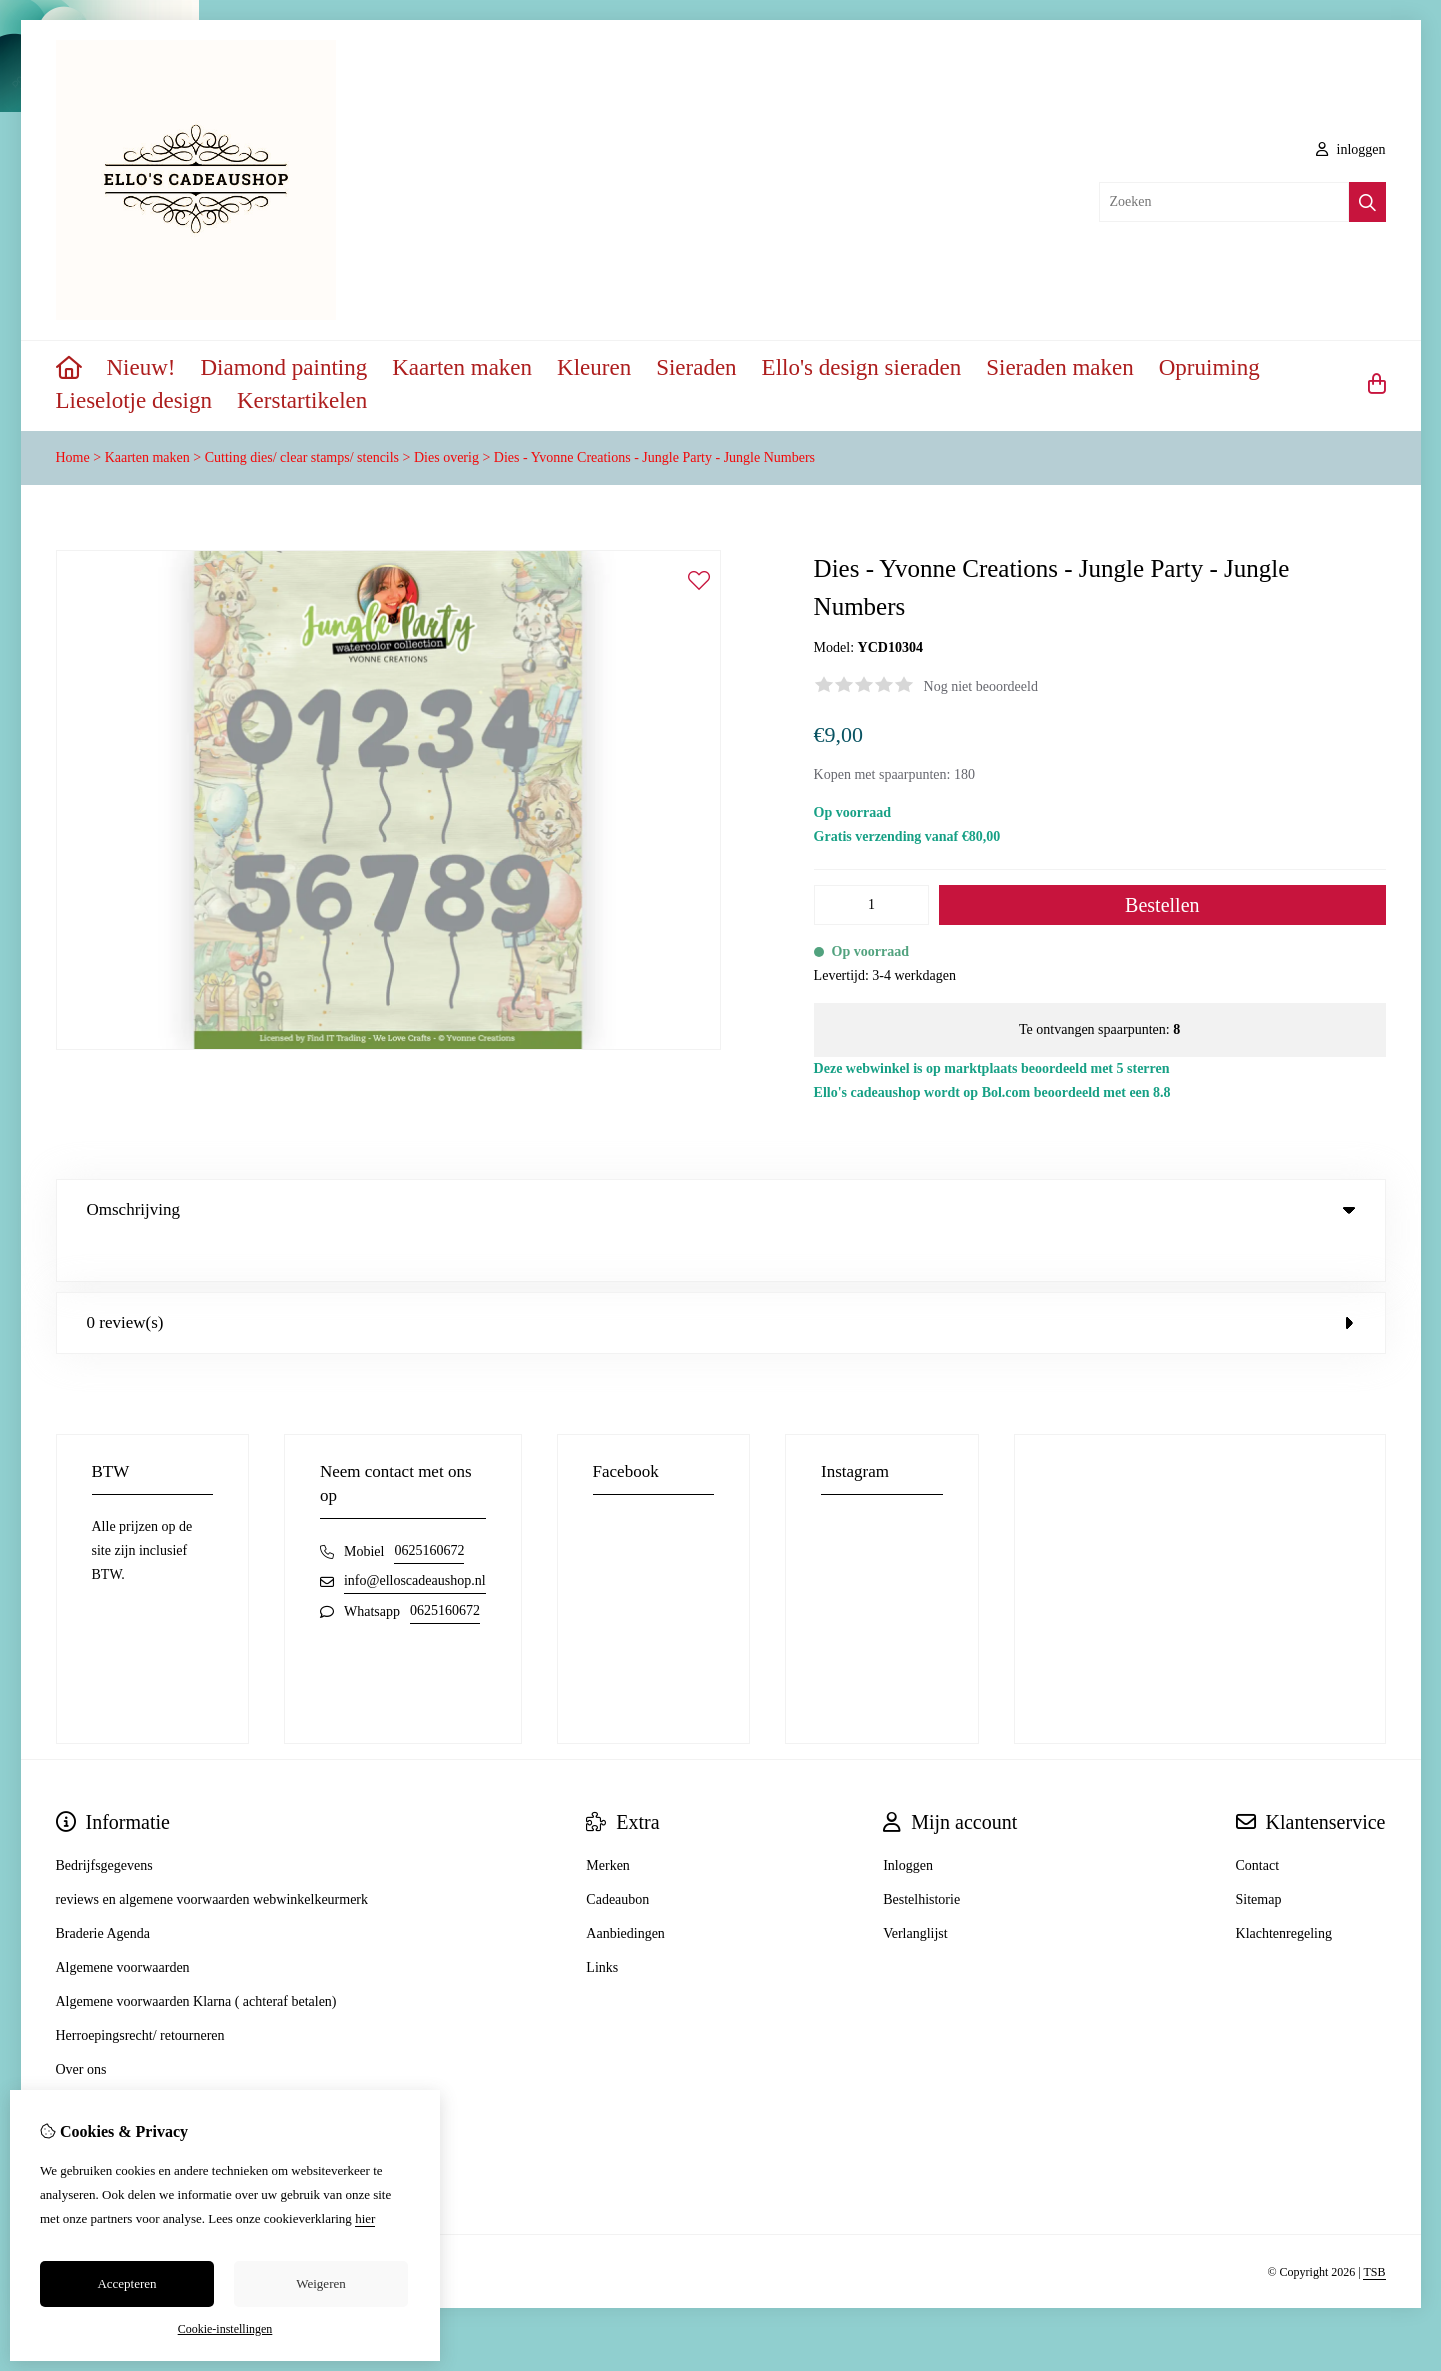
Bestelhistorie (921, 1858)
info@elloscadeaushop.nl (415, 1539)
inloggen (1351, 149)
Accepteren (126, 2283)
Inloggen (908, 1824)
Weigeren (320, 2283)
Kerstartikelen (302, 400)
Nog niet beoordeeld (981, 686)
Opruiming (1209, 367)
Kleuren (594, 367)
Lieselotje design (134, 400)
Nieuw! (141, 367)
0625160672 (429, 1509)
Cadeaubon (617, 1858)
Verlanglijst (915, 1892)
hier (365, 2218)
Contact (1258, 1824)
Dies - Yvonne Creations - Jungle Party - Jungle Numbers (654, 457)
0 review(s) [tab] (721, 1281)
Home (73, 457)
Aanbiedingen (625, 1892)
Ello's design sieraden (862, 367)
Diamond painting (283, 367)
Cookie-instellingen (225, 2329)
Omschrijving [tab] (721, 1209)
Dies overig (446, 457)
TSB (1374, 2231)
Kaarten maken (462, 367)
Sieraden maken (1060, 367)
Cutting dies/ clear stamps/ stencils (302, 457)
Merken (608, 1824)
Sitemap (1259, 1858)
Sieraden (696, 367)
